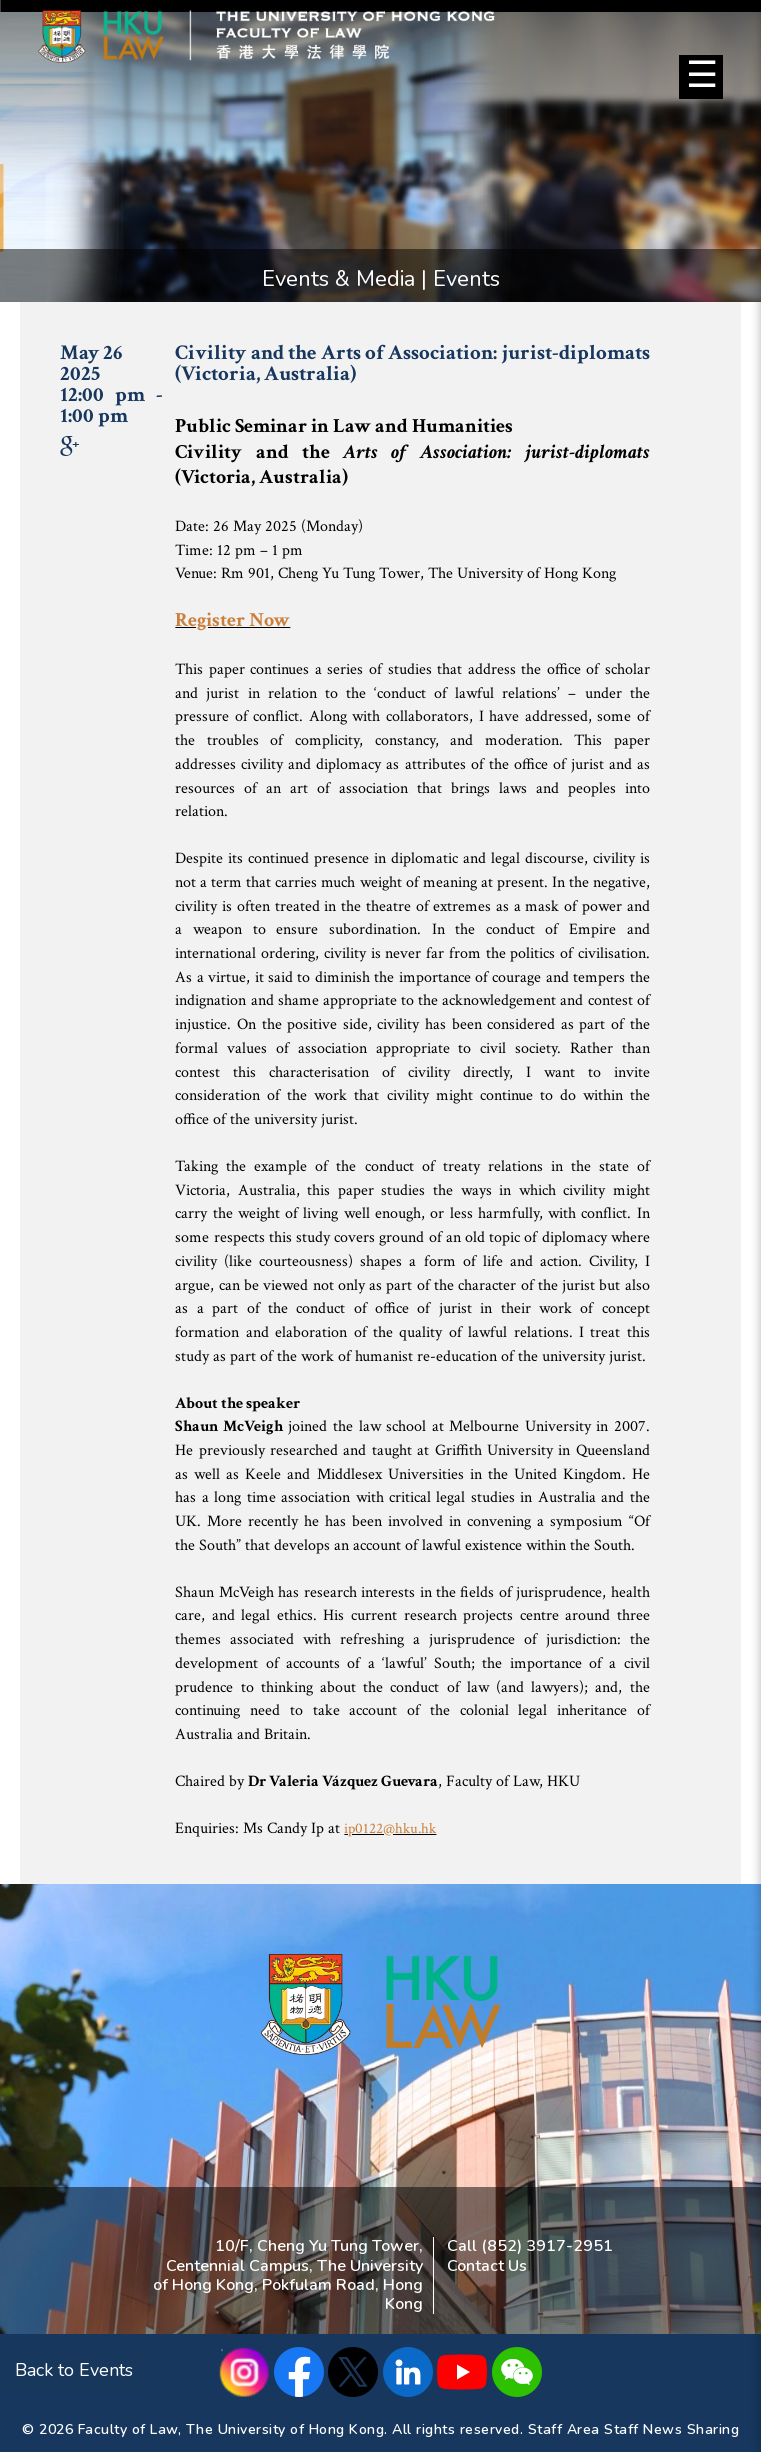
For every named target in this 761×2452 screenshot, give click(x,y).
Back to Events (74, 2370)
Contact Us (487, 2266)
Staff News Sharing (671, 2429)
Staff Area (564, 2429)
